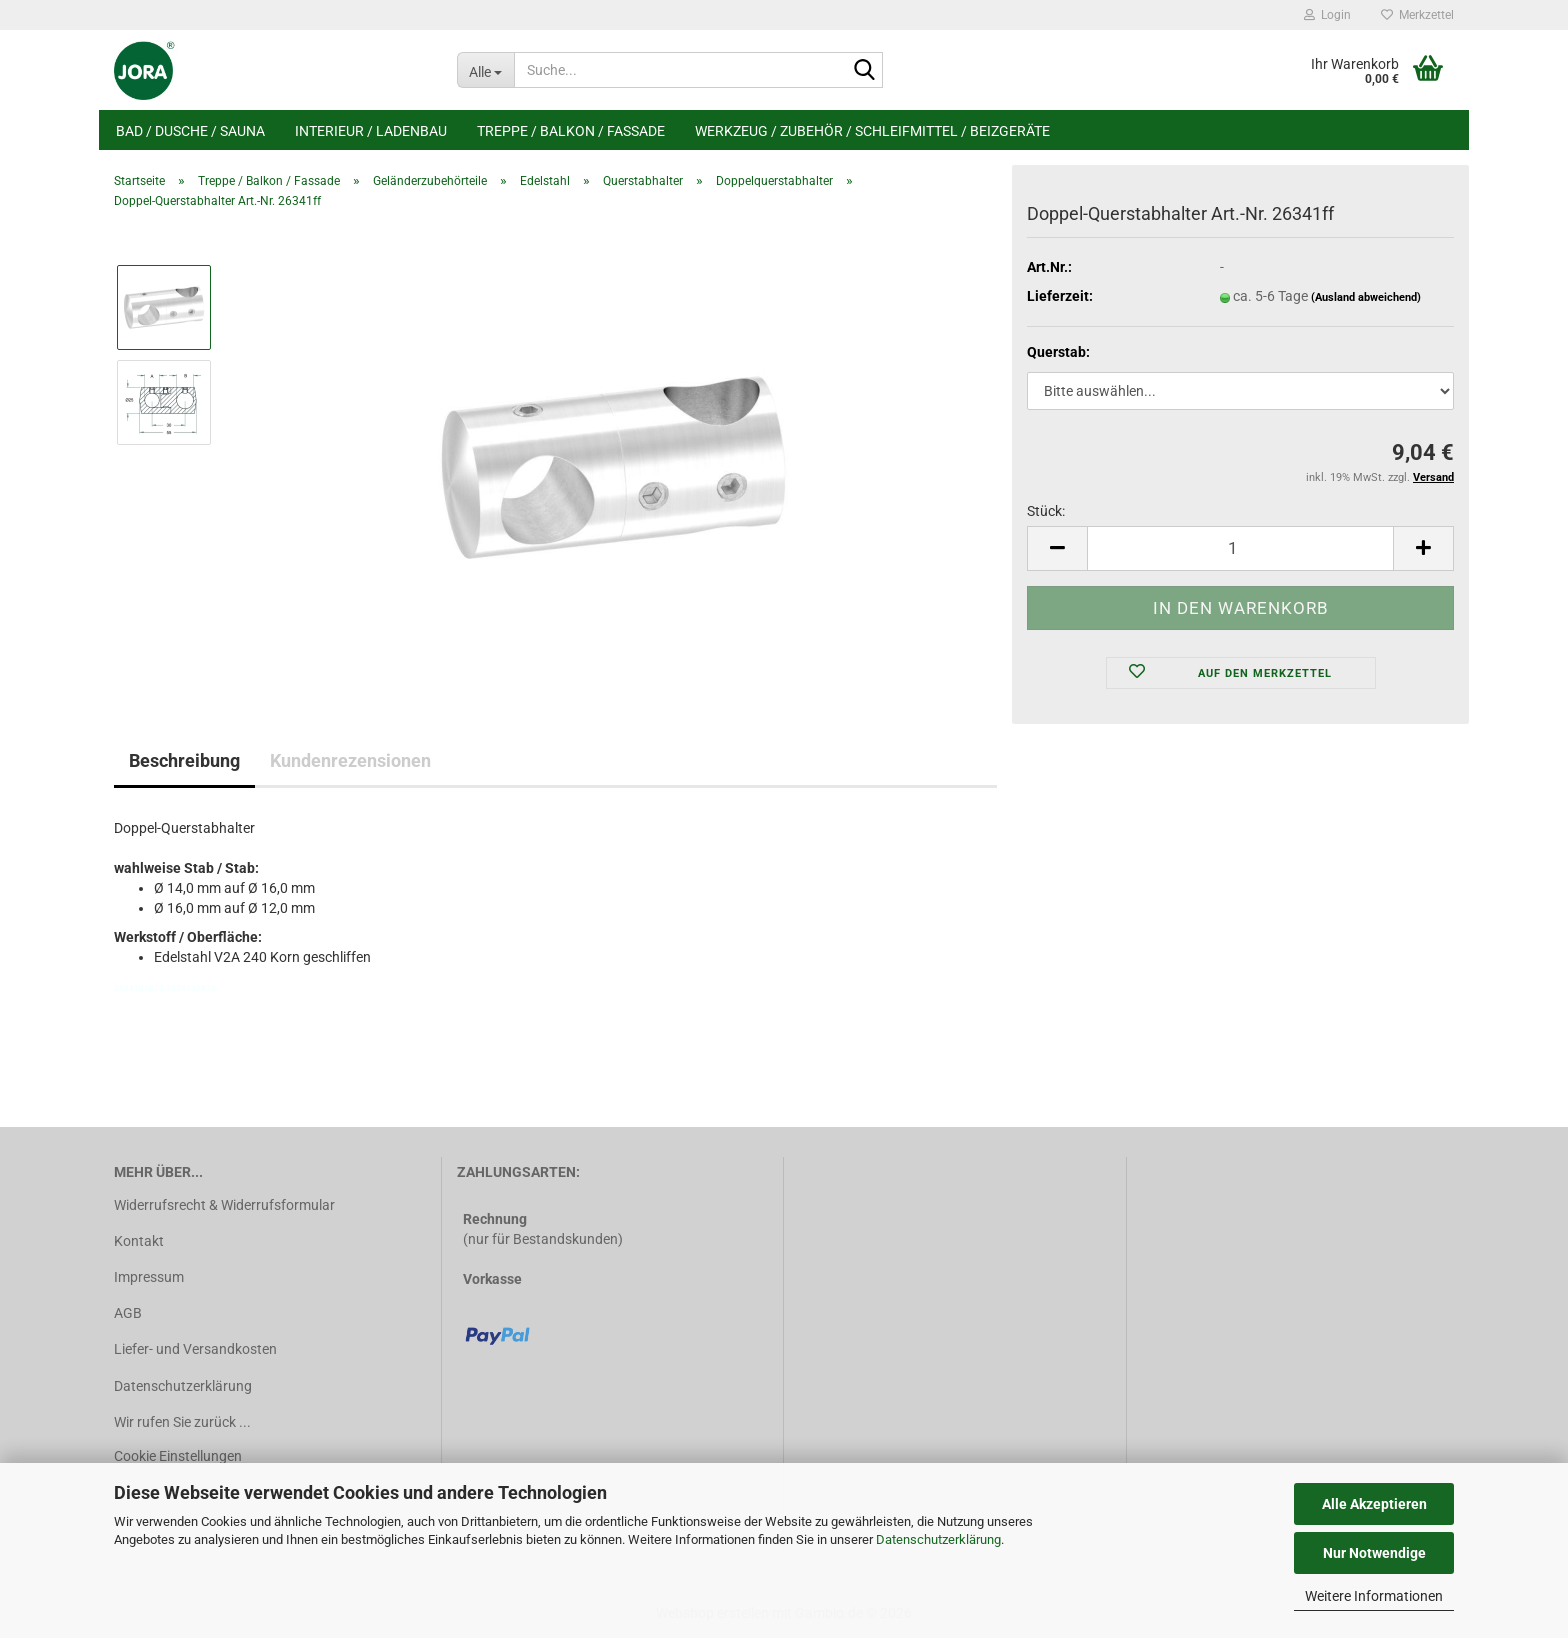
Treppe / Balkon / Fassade (571, 131)
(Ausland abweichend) (1366, 297)
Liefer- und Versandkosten (195, 1349)
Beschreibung (184, 760)
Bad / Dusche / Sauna (190, 131)
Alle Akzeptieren (1374, 1504)
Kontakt (139, 1241)
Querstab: (1058, 352)
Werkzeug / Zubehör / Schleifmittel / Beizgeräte (872, 131)
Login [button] (1327, 15)
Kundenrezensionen (350, 760)
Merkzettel (1417, 15)
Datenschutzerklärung (938, 1539)
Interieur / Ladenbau (371, 131)
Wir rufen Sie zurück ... (182, 1422)
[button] (1057, 548)
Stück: (1046, 511)
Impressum (149, 1277)
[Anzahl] (1240, 548)
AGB (128, 1313)
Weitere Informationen (1374, 1596)
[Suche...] (485, 70)
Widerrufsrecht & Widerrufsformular (224, 1205)
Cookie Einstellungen (178, 1456)
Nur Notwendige (1374, 1553)
